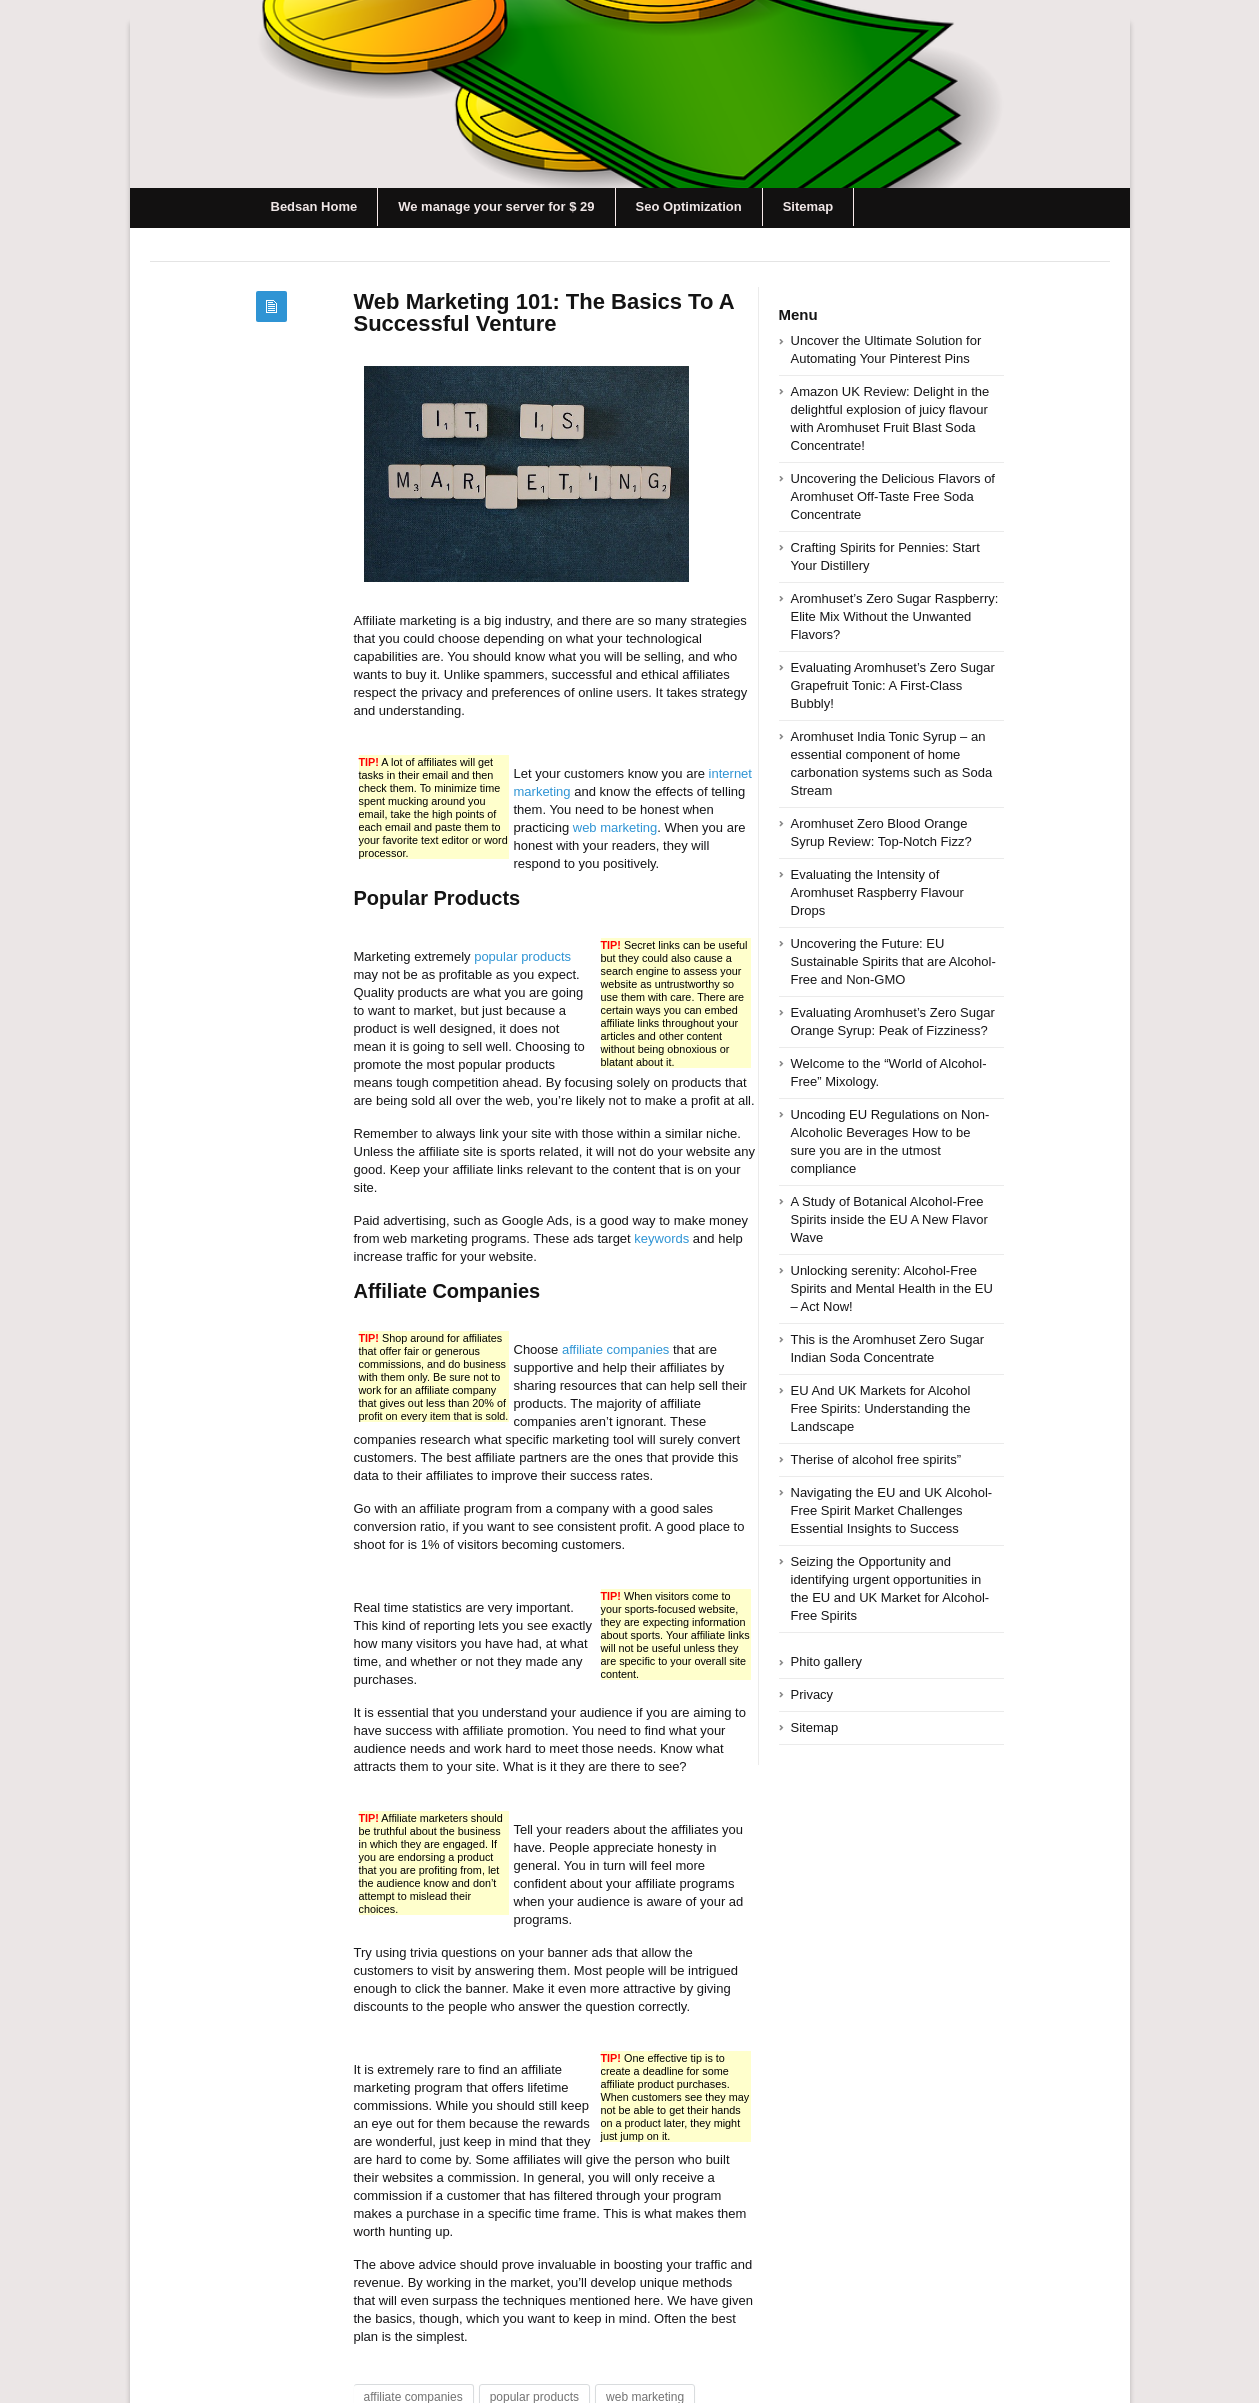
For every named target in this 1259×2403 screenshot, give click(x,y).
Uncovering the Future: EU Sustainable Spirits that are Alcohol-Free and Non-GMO (893, 961)
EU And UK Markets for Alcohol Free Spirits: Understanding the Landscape (881, 1408)
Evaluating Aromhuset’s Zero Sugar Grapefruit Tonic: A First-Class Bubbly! (893, 685)
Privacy (812, 1694)
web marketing (615, 827)
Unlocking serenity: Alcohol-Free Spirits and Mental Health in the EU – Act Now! (892, 1288)
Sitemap (808, 206)
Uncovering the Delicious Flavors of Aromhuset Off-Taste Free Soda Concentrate (893, 496)
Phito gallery (827, 1661)
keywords (661, 1238)
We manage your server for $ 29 (496, 206)
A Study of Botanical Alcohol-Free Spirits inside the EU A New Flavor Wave (889, 1219)
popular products (522, 956)
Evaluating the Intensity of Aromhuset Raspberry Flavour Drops (877, 892)
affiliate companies (615, 1349)
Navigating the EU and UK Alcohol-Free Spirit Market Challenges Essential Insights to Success (892, 1510)
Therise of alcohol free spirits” (876, 1459)
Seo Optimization (689, 206)
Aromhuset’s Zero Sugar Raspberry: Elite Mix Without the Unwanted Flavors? (895, 616)
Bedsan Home (314, 206)
